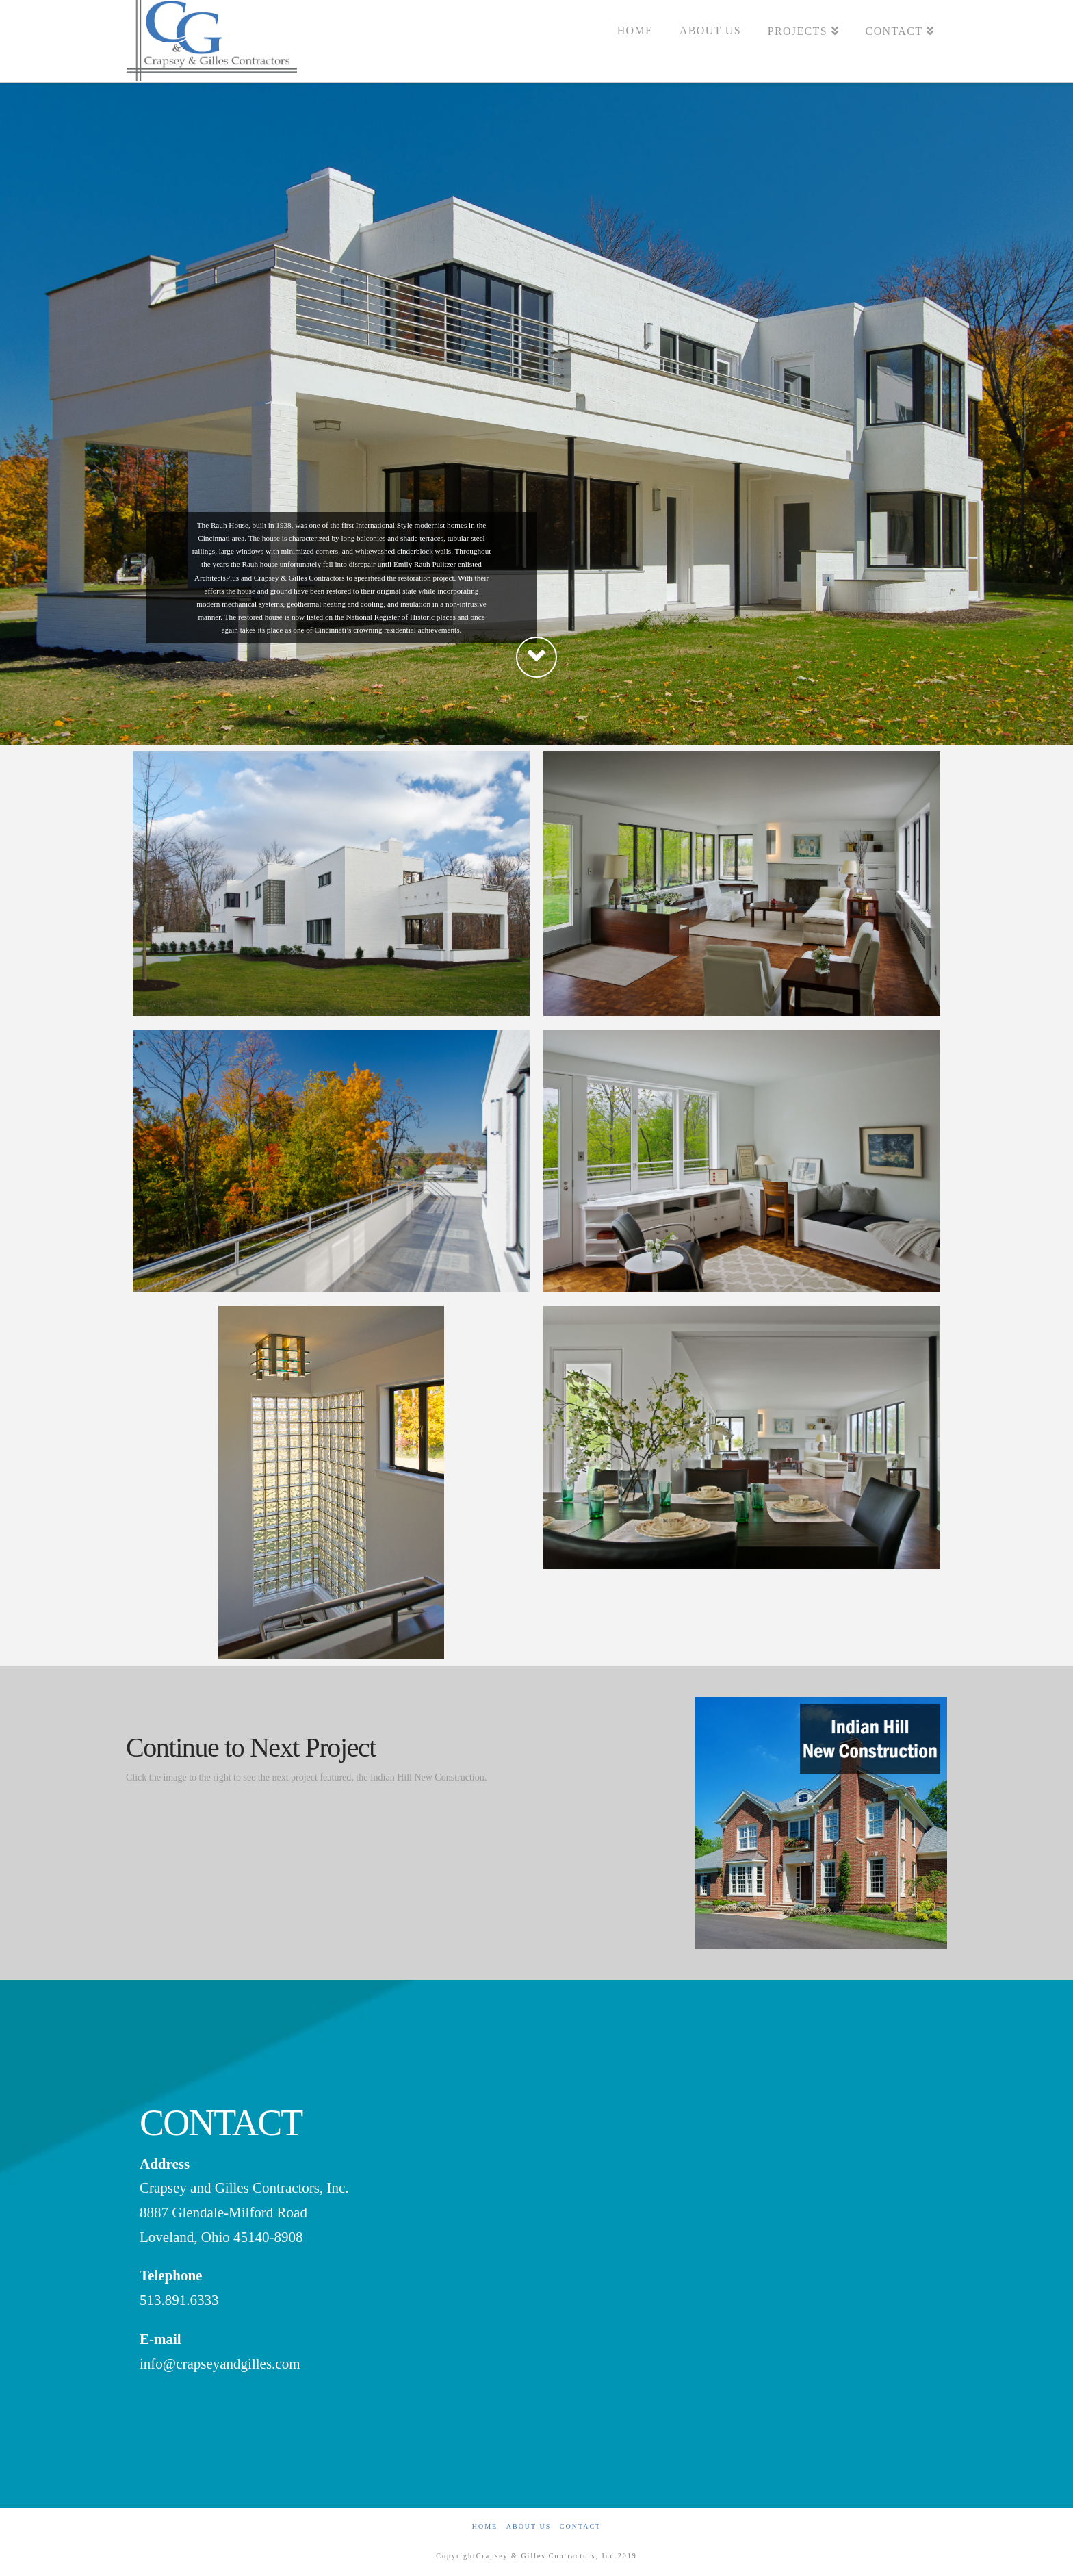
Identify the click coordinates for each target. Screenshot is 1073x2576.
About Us (529, 2526)
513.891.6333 (179, 2300)
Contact (580, 2526)
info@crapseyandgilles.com (220, 2364)
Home (484, 2526)
